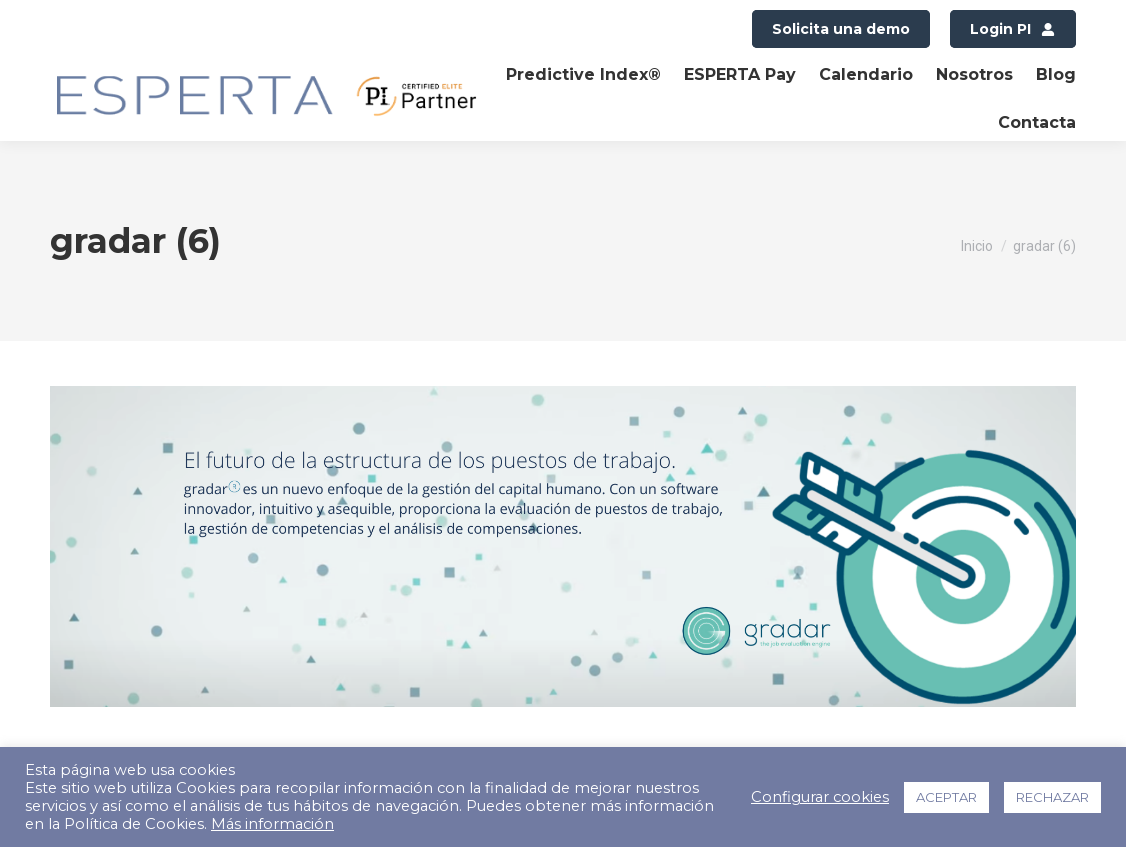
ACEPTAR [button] (946, 797)
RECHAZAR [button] (1052, 797)
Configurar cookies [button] (820, 797)
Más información (272, 824)
